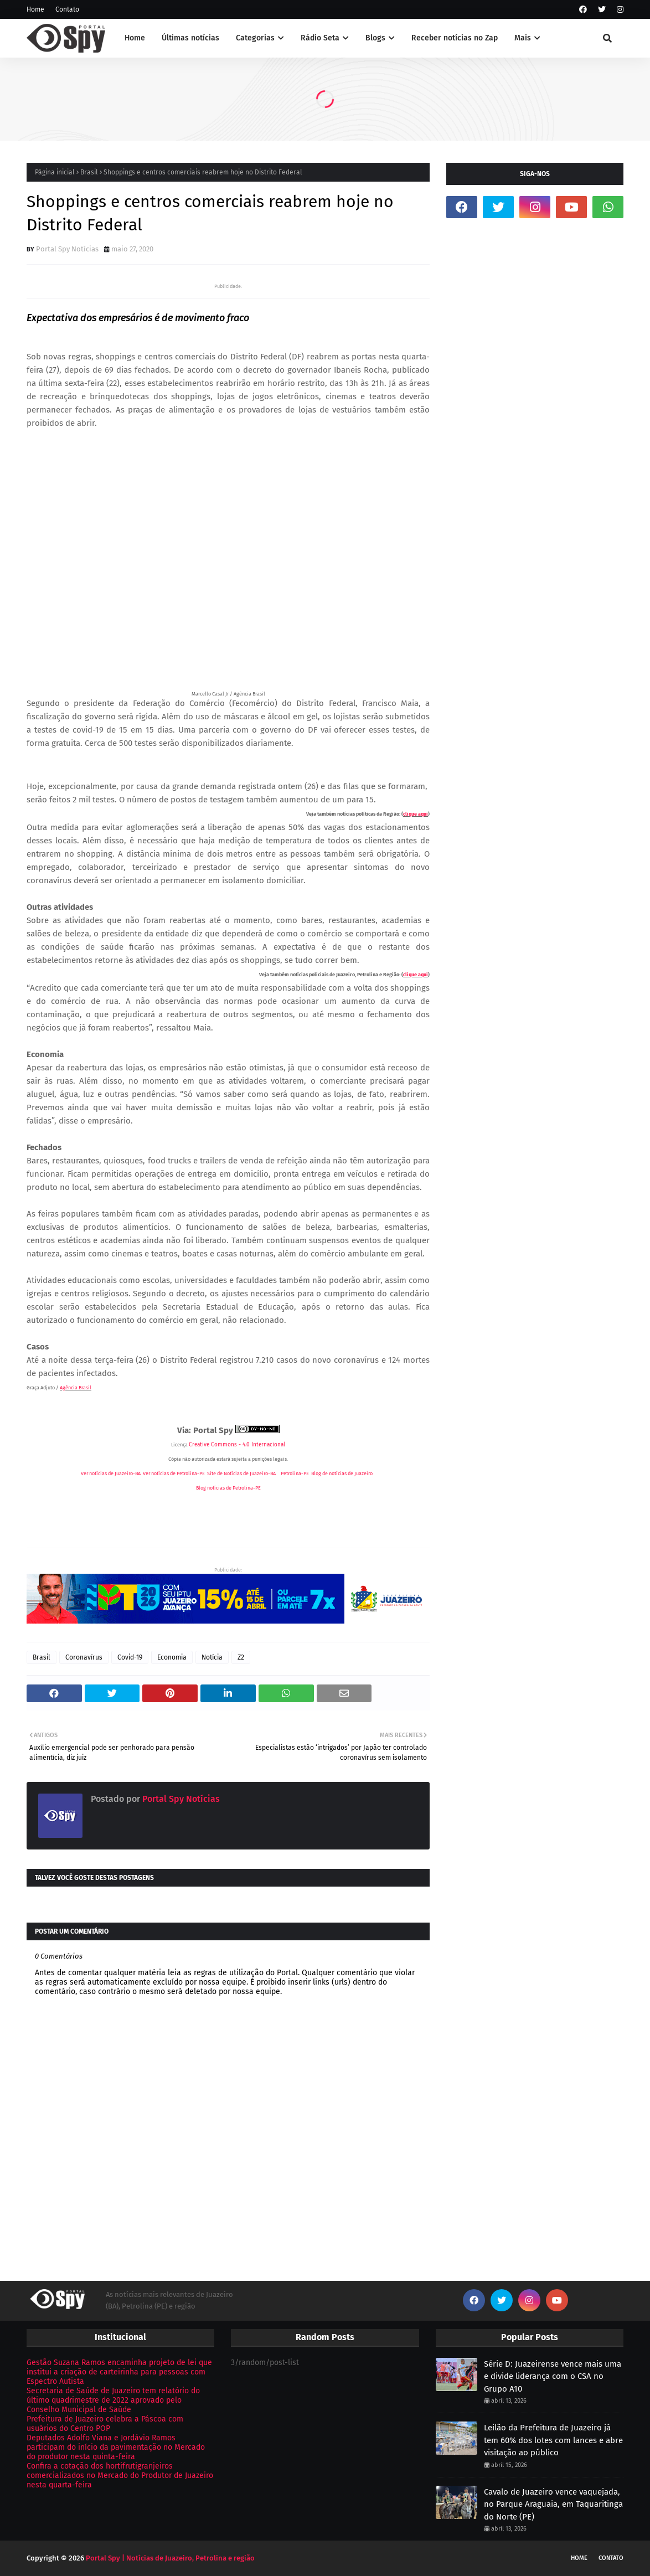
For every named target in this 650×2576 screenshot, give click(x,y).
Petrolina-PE (295, 1473)
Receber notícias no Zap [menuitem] (454, 38)
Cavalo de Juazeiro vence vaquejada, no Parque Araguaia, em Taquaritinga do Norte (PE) (553, 2504)
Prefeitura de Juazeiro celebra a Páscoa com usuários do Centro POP (105, 2423)
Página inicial (55, 172)
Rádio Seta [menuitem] (320, 38)
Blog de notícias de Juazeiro (342, 1473)
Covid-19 (129, 1657)
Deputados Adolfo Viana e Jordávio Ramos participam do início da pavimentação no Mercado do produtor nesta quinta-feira (116, 2447)
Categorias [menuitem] (255, 38)
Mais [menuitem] (522, 38)
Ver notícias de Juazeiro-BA (111, 1473)
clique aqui (415, 814)
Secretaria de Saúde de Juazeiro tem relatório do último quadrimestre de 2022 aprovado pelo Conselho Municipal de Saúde (113, 2400)
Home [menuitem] (135, 38)
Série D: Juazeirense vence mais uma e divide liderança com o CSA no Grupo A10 (552, 2376)
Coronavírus (83, 1657)
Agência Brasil (75, 1387)
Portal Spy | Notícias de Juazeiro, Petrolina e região (170, 2558)
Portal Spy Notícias (67, 249)
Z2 (241, 1657)
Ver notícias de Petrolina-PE (174, 1473)
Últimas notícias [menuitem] (190, 38)
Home (35, 9)
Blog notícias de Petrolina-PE (228, 1488)
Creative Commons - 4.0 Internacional (237, 1444)
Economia (172, 1657)
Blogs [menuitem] (375, 38)
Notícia (212, 1657)
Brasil (89, 172)
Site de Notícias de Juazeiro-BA (241, 1473)
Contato (67, 9)
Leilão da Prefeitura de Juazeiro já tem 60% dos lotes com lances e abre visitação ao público (553, 2440)
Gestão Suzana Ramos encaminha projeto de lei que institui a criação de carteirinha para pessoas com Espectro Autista (119, 2372)
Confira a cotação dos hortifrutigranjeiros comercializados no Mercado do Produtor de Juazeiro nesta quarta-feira (120, 2475)
